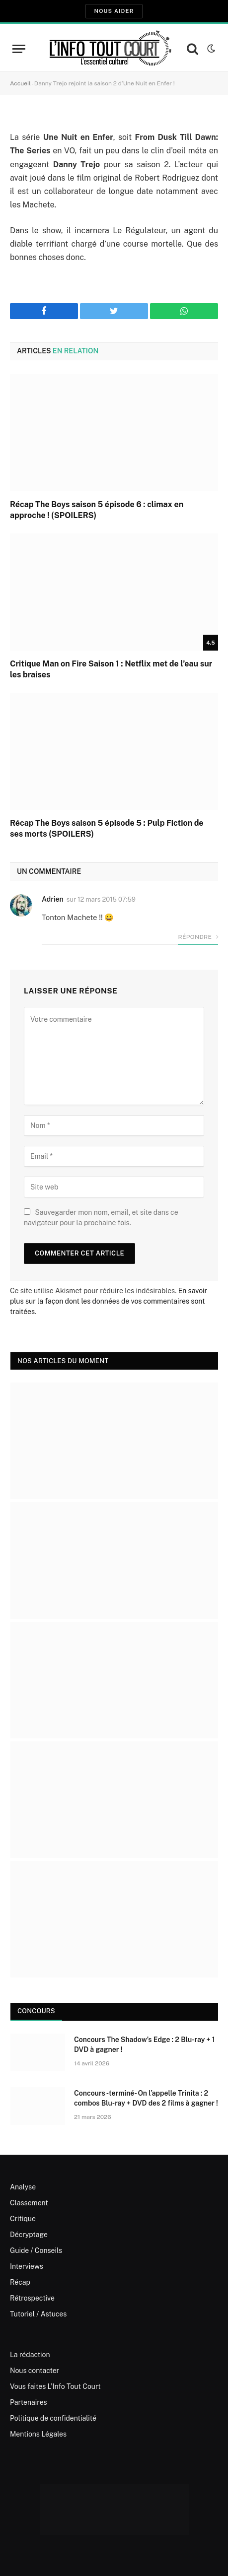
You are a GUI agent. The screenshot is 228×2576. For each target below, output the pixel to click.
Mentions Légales (38, 2434)
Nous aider (114, 11)
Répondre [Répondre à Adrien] (198, 936)
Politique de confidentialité (53, 2418)
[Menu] (18, 49)
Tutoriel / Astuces (38, 2314)
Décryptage (29, 2235)
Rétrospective (32, 2298)
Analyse (23, 2187)
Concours (36, 2011)
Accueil (20, 83)
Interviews (26, 2266)
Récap (20, 2282)
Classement (29, 2203)
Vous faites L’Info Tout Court (55, 2386)
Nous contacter (34, 2371)
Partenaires (28, 2402)
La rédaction (30, 2355)
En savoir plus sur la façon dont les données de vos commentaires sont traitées (108, 1301)
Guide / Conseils (36, 2250)
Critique (23, 2219)
